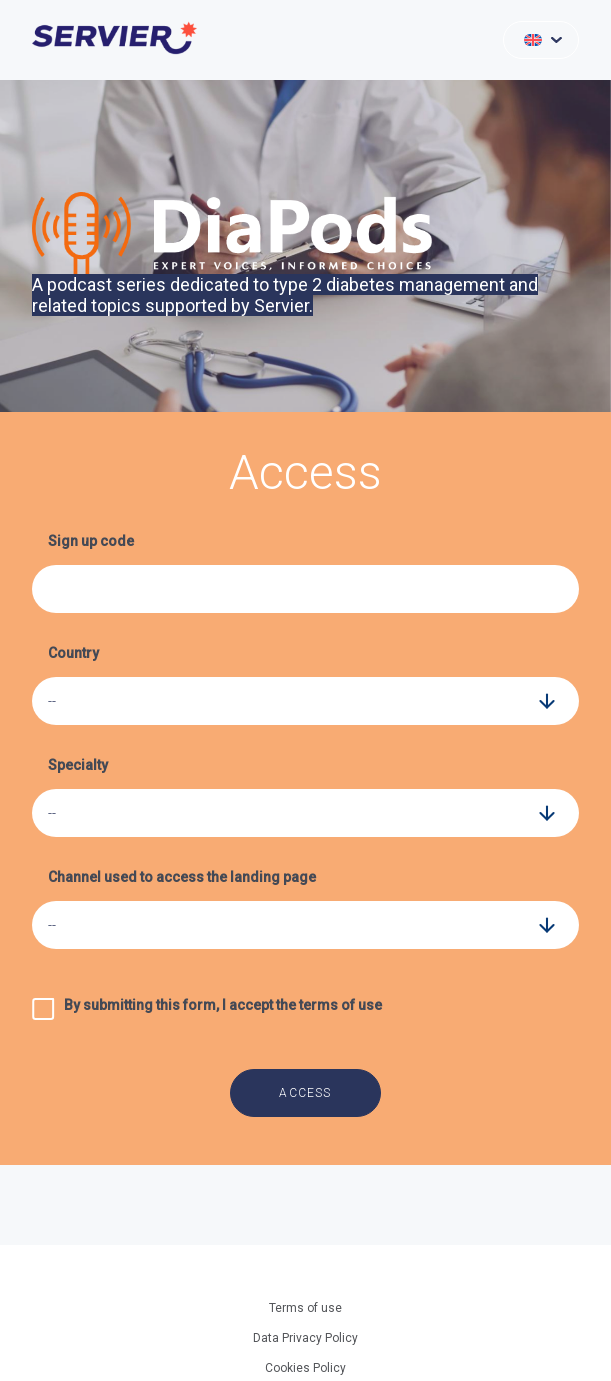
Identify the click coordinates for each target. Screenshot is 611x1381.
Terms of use (305, 1308)
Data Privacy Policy (305, 1338)
